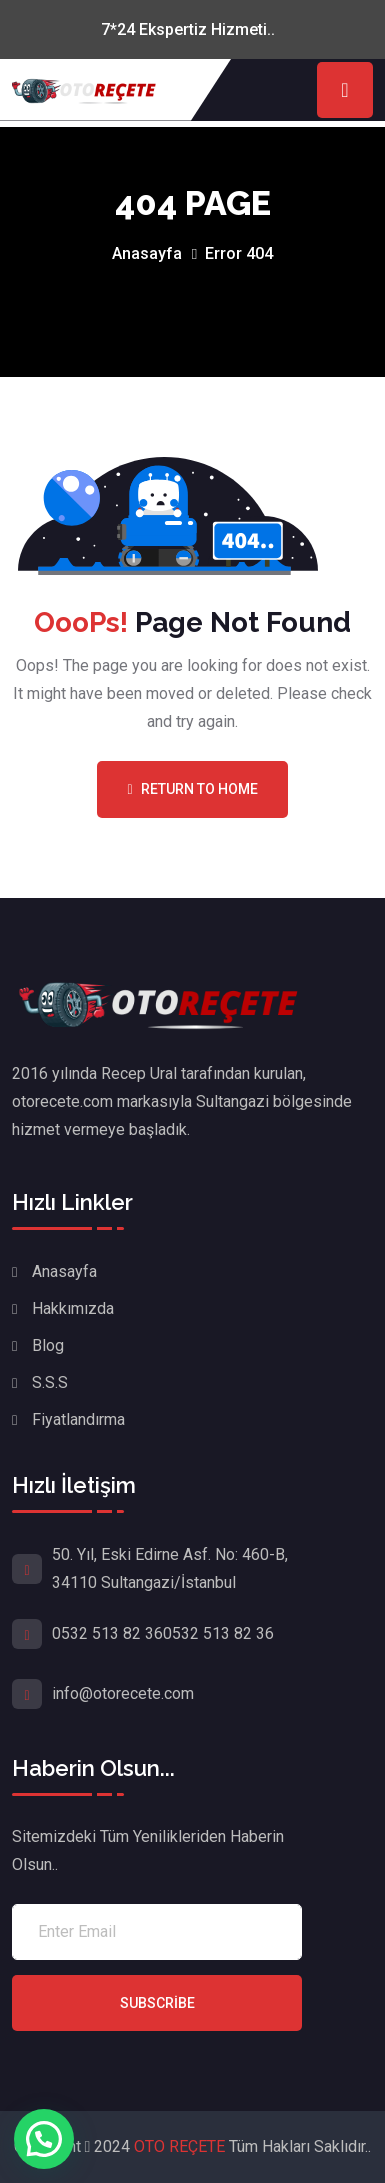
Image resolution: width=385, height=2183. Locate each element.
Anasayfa (147, 253)
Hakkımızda (73, 1308)
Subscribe (157, 2003)
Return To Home (192, 789)
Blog (48, 1345)
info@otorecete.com (123, 1693)
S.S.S (50, 1382)
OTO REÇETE (181, 2146)
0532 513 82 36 (107, 1633)
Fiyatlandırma (78, 1419)
